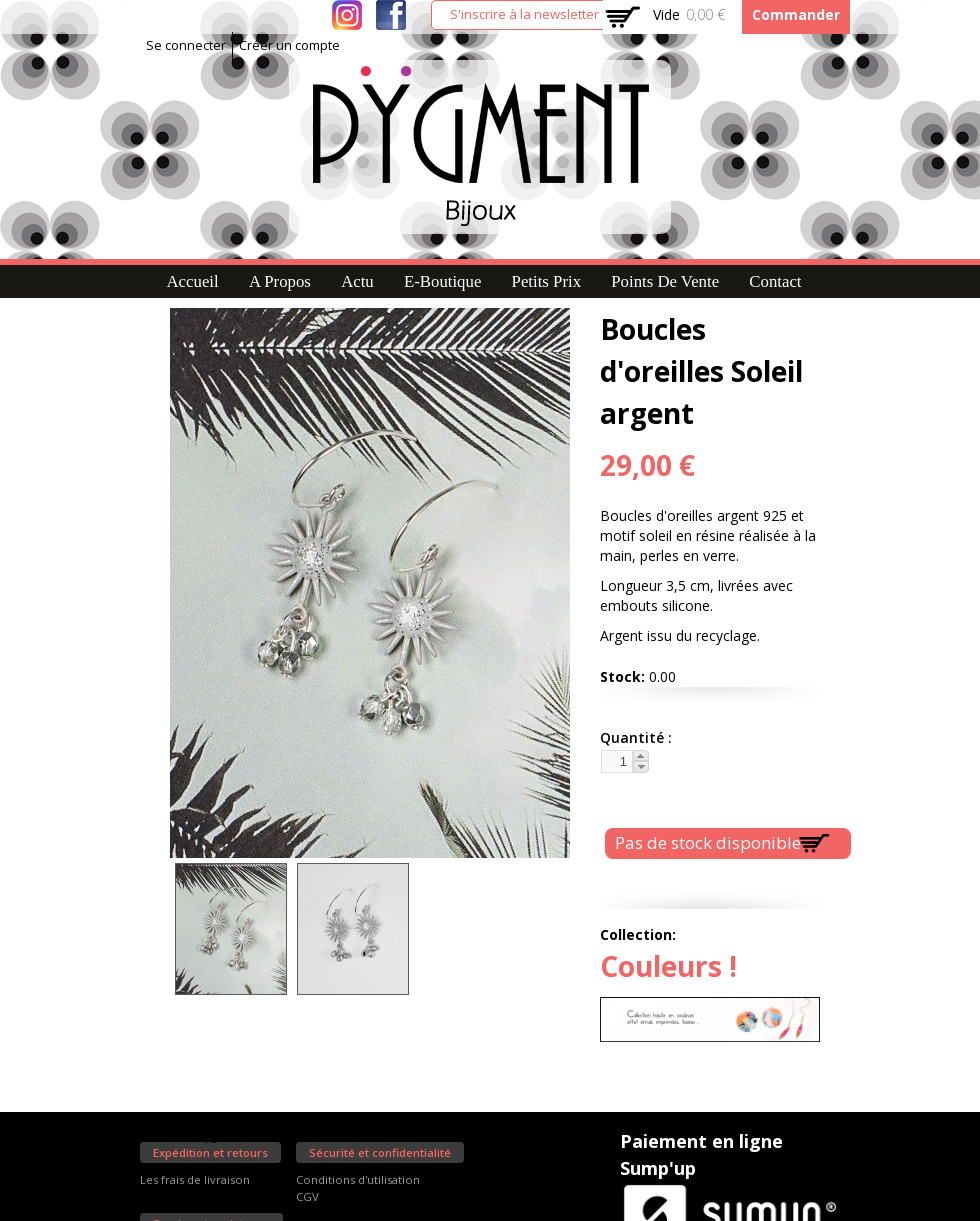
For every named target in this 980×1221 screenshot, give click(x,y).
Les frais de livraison (195, 1179)
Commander (796, 14)
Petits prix (546, 281)
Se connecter (186, 45)
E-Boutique (442, 281)
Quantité (634, 737)
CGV (307, 1196)
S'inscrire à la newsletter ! (527, 14)
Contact (775, 281)
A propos (280, 281)
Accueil (192, 281)
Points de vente (665, 281)
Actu (357, 281)
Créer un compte (289, 45)
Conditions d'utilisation (358, 1179)
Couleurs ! (668, 966)
